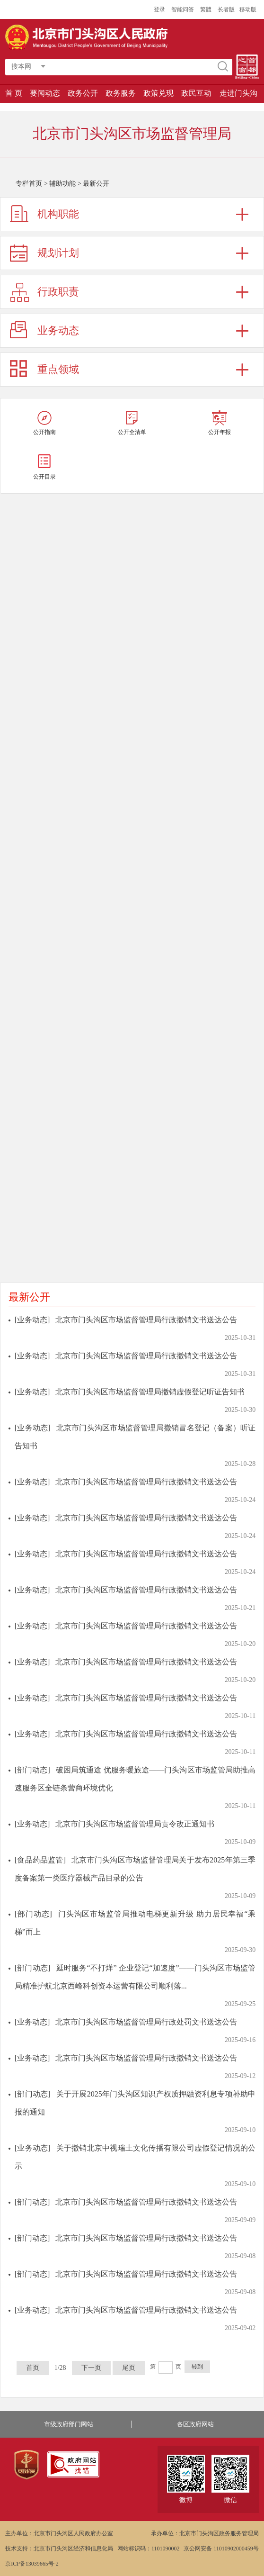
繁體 (205, 9)
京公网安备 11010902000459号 (221, 2548)
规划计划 (58, 253)
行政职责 (58, 292)
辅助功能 (62, 183)
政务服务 (121, 93)
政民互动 (196, 93)
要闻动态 (45, 93)
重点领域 (58, 369)
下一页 (91, 2367)
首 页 (13, 93)
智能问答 (182, 9)
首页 (32, 2367)
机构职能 (58, 214)
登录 (159, 9)
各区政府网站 (195, 2424)
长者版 (226, 9)
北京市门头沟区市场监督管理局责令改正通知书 (134, 1824)
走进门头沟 (238, 93)
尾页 (128, 2367)
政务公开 (83, 93)
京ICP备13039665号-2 (32, 2563)
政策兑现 (158, 93)
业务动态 (58, 330)
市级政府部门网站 (68, 2424)
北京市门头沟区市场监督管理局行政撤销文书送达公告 (146, 1320)
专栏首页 (29, 183)
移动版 (247, 9)
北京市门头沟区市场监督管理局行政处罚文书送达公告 (146, 2022)
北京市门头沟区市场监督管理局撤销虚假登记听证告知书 (150, 1392)
